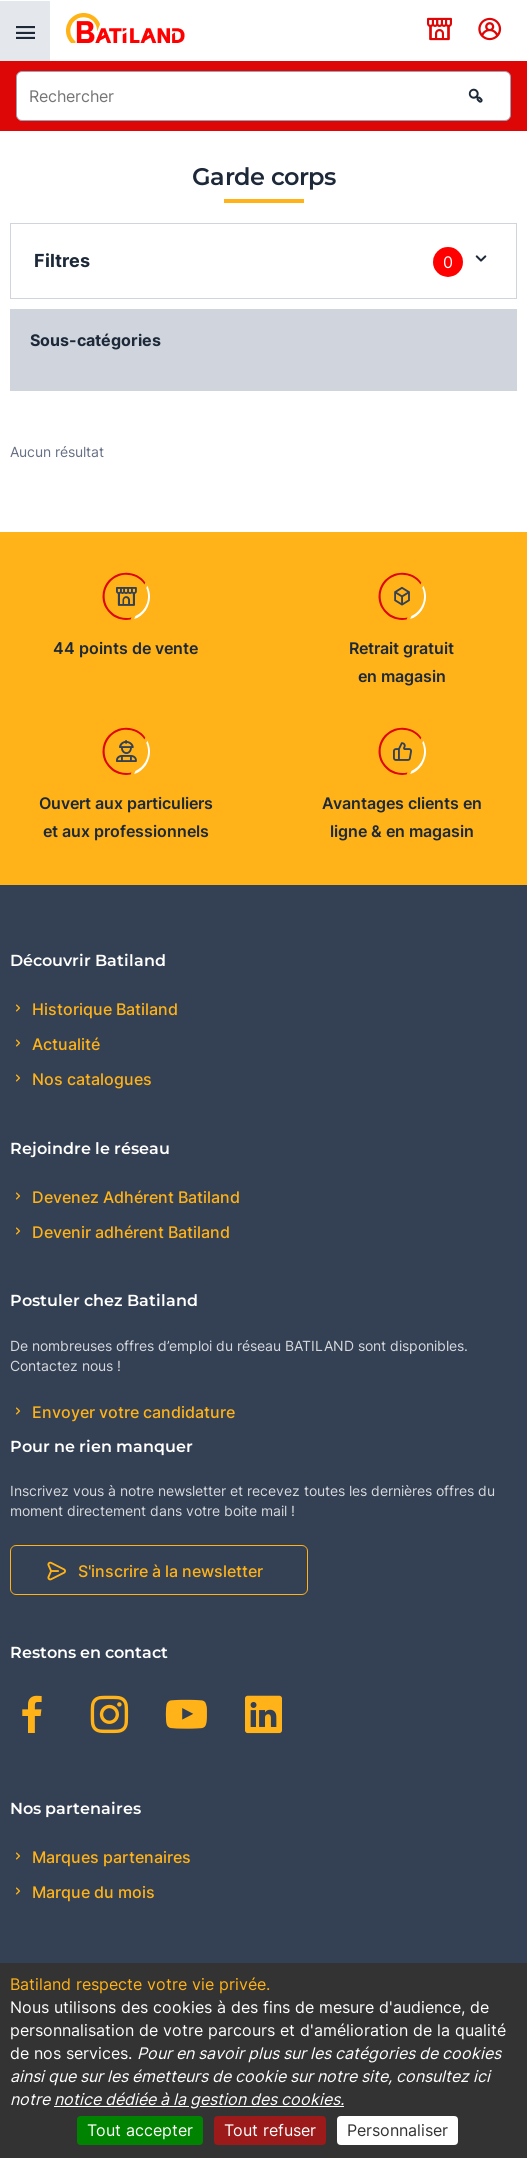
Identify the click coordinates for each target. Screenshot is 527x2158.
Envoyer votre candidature (131, 1412)
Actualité (64, 1044)
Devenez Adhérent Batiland (134, 1197)
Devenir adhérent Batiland (129, 1232)
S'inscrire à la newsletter (170, 1571)
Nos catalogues (90, 1079)
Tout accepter (140, 2130)
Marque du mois (91, 1892)
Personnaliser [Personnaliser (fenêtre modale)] (397, 2130)
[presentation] (25, 31)
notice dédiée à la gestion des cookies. (199, 2099)
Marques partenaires (109, 1857)
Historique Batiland (103, 1009)
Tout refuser (270, 2130)
